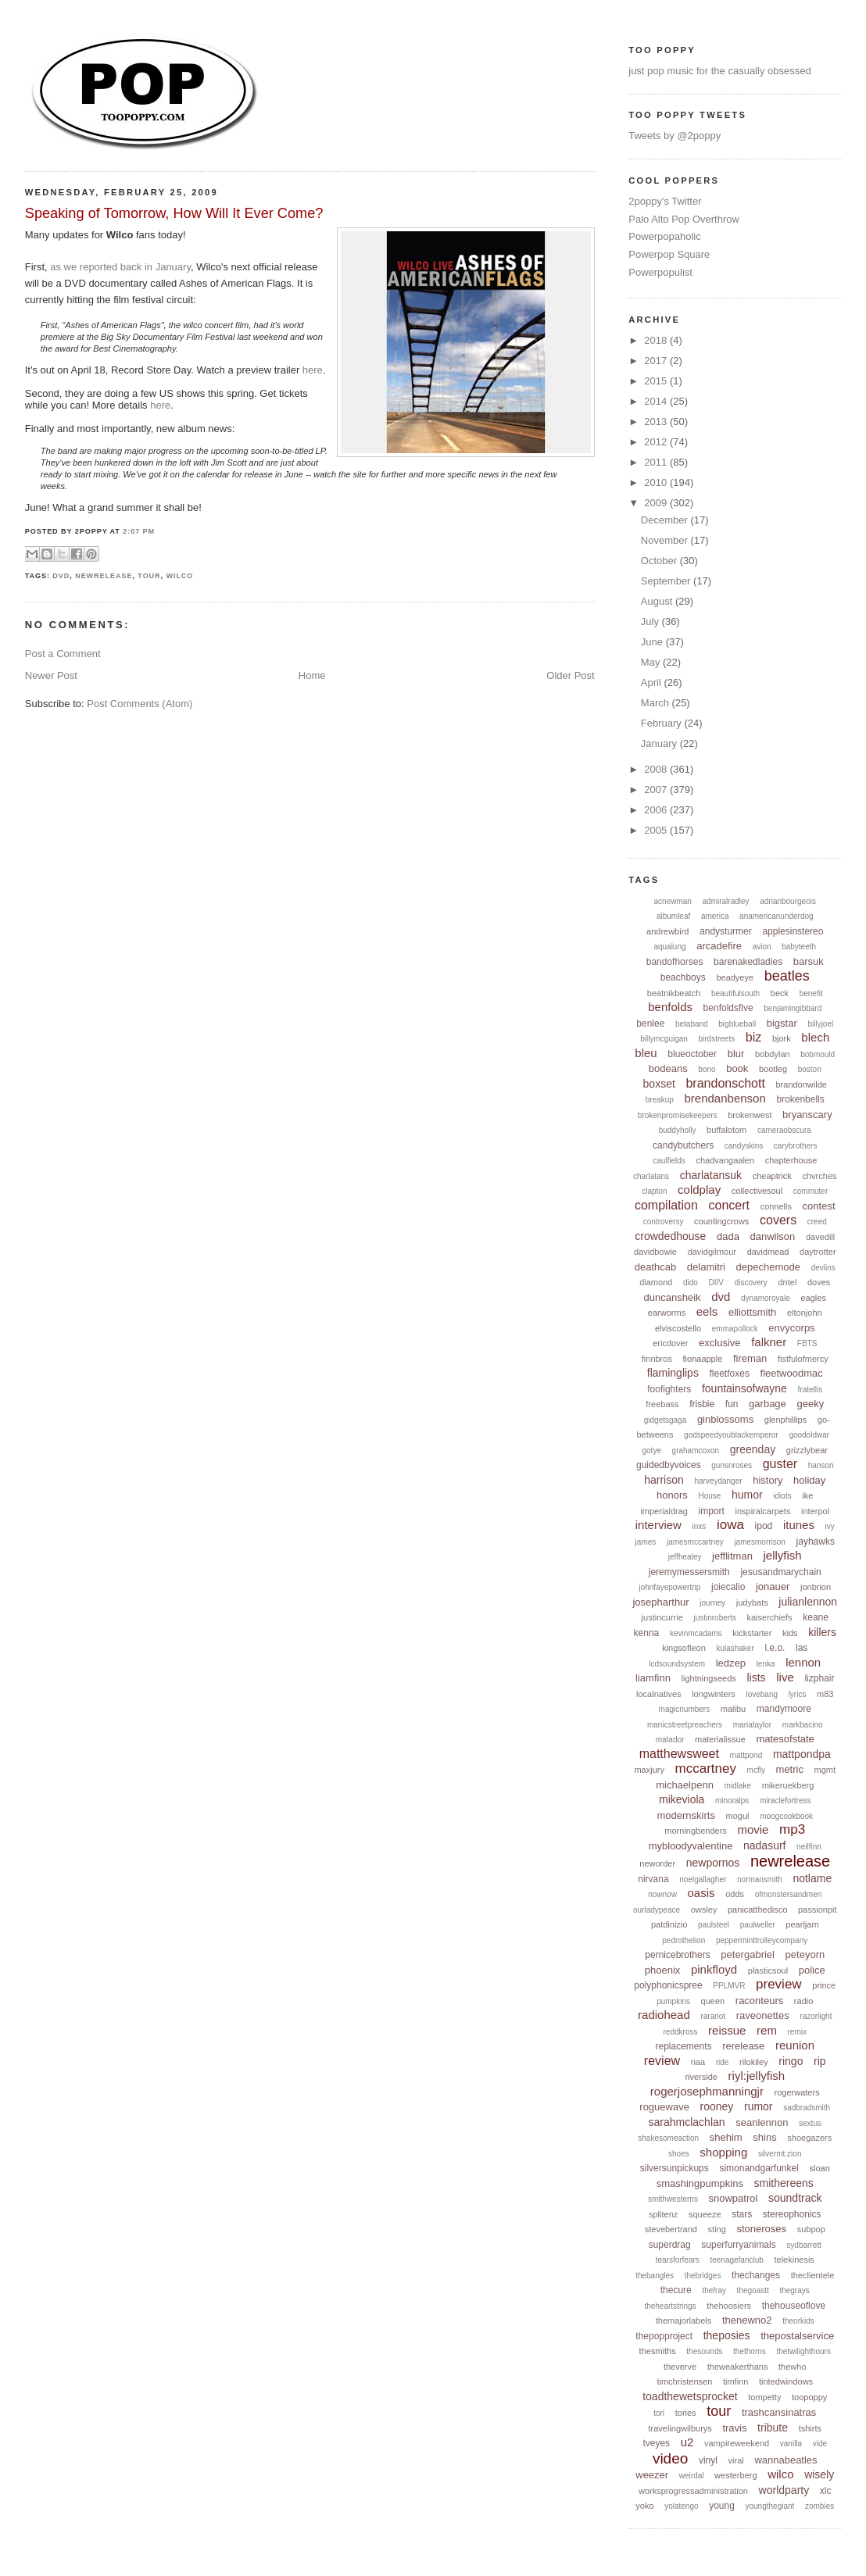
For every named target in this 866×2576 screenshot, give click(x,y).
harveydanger (718, 1481)
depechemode (768, 1267)
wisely (819, 2474)
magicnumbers (684, 1709)
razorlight (816, 2016)
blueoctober (692, 1054)
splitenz (663, 2214)
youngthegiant (769, 2506)
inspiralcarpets (763, 1511)
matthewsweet (679, 1753)
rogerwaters (797, 2092)
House (709, 1496)
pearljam (801, 1924)
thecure (676, 2290)
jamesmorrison (759, 1542)
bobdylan (772, 1054)
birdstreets (717, 1038)
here (312, 370)
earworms (666, 1312)
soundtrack (794, 2198)
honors (672, 1495)
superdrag (670, 2244)
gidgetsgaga (665, 1420)
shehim (726, 2137)
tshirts (810, 2428)
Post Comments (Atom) (139, 703)
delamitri (706, 1267)
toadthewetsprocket (689, 2396)
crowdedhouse (670, 1236)
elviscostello (678, 1328)
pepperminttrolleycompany (761, 1940)
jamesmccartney (695, 1542)
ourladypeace (656, 1910)
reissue (727, 2030)
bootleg (773, 1069)
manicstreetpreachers (684, 1724)
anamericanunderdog (776, 916)
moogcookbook (786, 1816)
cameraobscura (784, 1130)
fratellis (810, 1389)
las (801, 1647)
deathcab (656, 1267)
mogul (738, 1815)
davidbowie (655, 1251)
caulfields (669, 1160)
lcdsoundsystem (677, 1664)
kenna (647, 1632)
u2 (687, 2442)
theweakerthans (737, 2366)
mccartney (705, 1768)
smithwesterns (673, 2199)
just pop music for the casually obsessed (719, 71)
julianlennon (807, 1601)
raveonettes (762, 2015)
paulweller (757, 1924)
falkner (768, 1342)
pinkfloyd (714, 1969)
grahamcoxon (696, 1450)
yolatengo (681, 2506)
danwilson (772, 1236)
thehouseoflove (793, 2305)
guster (780, 1463)
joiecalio (728, 1586)
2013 (657, 421)
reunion (794, 2045)
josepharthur (660, 1602)
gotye (651, 1450)
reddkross (681, 2032)
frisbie (701, 1404)
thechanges (756, 2275)
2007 (657, 789)
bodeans (668, 1068)
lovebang (762, 1694)
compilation (666, 1205)
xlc (826, 2490)
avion (762, 946)
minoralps (732, 1800)
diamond (655, 1282)
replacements (683, 2046)
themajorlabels (684, 2320)
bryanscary (807, 1114)
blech (815, 1037)
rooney (717, 2106)
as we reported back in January (120, 267)
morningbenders (695, 1830)
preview (779, 1984)
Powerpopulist (660, 272)
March (656, 703)
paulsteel (713, 1924)
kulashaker (734, 1648)
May (652, 662)
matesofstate (785, 1739)
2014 (657, 401)
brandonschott (724, 1083)
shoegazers (809, 2137)
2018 (657, 340)
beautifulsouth (735, 993)
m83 (825, 1694)
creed (817, 1221)
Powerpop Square (669, 254)
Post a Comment (63, 653)
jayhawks (815, 1541)
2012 (657, 442)
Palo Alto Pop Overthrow (683, 219)
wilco (179, 576)
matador (670, 1739)
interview (658, 1524)
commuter (810, 1191)
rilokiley (753, 2062)
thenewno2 (747, 2320)
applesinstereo (792, 931)
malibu (733, 1708)
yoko (644, 2505)
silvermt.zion (780, 2153)
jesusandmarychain (780, 1572)
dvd (61, 576)
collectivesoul (757, 1190)
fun (732, 1404)
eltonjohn (804, 1312)
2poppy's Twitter (664, 201)
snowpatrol (733, 2198)
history (767, 1480)
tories (685, 2412)
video (670, 2458)
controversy (663, 1221)
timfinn (735, 2381)
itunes (798, 1524)
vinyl (708, 2460)
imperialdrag (664, 1511)
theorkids (798, 2321)
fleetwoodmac (791, 1373)
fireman (750, 1358)
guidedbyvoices (668, 1464)
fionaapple (703, 1358)
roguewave (664, 2107)
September (667, 581)
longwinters (713, 1694)
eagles (812, 1297)
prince (824, 1985)
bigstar (782, 1023)
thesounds (704, 2351)
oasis (701, 1892)
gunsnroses (731, 1465)
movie (752, 1829)
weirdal (691, 2475)
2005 (657, 830)
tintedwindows (786, 2381)
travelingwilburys (679, 2428)
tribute (772, 2427)
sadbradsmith (806, 2107)
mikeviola (681, 1799)
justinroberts (714, 1617)
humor (747, 1494)
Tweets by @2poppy (674, 135)
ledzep (731, 1663)
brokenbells (800, 1099)
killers (822, 1632)
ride (722, 2062)
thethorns (749, 2351)
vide (820, 2443)
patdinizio (669, 1924)
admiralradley (726, 901)
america (715, 916)
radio (803, 2001)
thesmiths (657, 2351)
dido (690, 1282)
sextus (810, 2123)
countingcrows (721, 1221)
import (712, 1511)
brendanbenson (725, 1098)
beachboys (683, 977)
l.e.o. (774, 1647)
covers (778, 1220)
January (660, 743)
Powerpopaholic (664, 236)
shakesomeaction (668, 2138)
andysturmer (726, 931)
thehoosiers (729, 2305)
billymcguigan (664, 1038)
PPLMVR (729, 1985)
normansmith (759, 1879)
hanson (821, 1465)
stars (742, 2214)
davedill (820, 1237)
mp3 (792, 1829)
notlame (812, 1878)
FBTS (807, 1343)
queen (713, 2001)
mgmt (825, 1769)
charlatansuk (711, 1175)
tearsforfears (678, 2260)
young (722, 2505)
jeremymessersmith (689, 1572)
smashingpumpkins (700, 2183)
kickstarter (751, 1633)
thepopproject (663, 2336)
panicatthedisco (757, 1909)
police (812, 1970)
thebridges (703, 2275)
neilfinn (808, 1846)
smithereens (784, 2183)
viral (736, 2460)
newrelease (103, 576)
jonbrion (815, 1587)
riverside (701, 2076)
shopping (723, 2152)
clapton (654, 1191)
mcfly (756, 1770)
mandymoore (784, 1708)
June (653, 642)
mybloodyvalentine (691, 1846)
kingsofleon (684, 1647)
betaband (691, 1024)
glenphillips (785, 1419)
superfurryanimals (738, 2244)
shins (764, 2137)
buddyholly (677, 1130)
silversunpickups (674, 2168)
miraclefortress (785, 1800)
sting (717, 2229)
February (663, 723)
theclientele (813, 2275)
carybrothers (796, 1146)
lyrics (798, 1694)
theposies (726, 2335)
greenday (752, 1449)
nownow (662, 1894)
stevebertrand (671, 2229)
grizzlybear (807, 1450)
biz (753, 1037)
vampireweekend (736, 2443)
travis (734, 2428)
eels (707, 1311)
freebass (662, 1404)
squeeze (705, 2214)
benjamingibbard (792, 1008)
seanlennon (761, 2122)
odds (734, 1894)
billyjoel (820, 1024)
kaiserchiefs (770, 1617)
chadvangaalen (725, 1160)
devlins (823, 1267)
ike (807, 1495)
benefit (811, 993)
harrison (664, 1480)
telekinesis (794, 2259)
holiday (809, 1480)
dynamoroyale (765, 1298)
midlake (738, 1785)
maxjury (649, 1769)
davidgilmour (712, 1251)
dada (728, 1236)
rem (767, 2030)
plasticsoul (768, 1970)
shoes (678, 2153)
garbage (767, 1403)
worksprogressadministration (693, 2491)
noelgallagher (702, 1879)
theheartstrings (670, 2306)
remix (797, 2032)
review (662, 2060)
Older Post (570, 675)
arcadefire (719, 946)
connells (776, 1206)
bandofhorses (674, 961)
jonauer (772, 1586)
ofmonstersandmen (788, 1894)
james (646, 1542)
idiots (782, 1496)
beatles (787, 976)
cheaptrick (772, 1176)
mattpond (746, 1755)
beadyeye (734, 977)
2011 (657, 462)
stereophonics (792, 2214)
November (666, 540)
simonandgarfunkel (758, 2168)
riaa (698, 2062)
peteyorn (805, 1954)
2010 (657, 482)
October (660, 560)
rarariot (712, 2016)
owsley (704, 1909)
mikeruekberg (788, 1785)
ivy (830, 1526)
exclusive (719, 1343)
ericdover (670, 1343)
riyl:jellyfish (756, 2075)
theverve (680, 2366)
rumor (758, 2106)
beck (780, 993)
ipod (764, 1525)
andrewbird (667, 931)
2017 (657, 360)
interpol (815, 1511)
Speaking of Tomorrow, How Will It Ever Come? (174, 213)
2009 (657, 503)
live (785, 1677)
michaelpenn (685, 1785)
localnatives (658, 1694)
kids (790, 1633)
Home (312, 675)
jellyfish (783, 1555)
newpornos (713, 1862)
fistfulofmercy (803, 1358)
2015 (657, 381)
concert (729, 1205)
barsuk (808, 961)
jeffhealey (685, 1556)
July (651, 621)
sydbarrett (803, 2245)
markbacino (802, 1724)
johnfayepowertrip (669, 1587)
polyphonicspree (668, 1985)
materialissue (720, 1739)
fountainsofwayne (744, 1388)
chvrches (820, 1176)
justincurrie (662, 1617)
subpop (811, 2229)
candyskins (744, 1146)
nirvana (653, 1879)
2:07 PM (139, 531)
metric (789, 1769)
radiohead (664, 2014)
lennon (803, 1662)
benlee (650, 1023)
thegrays (794, 2290)
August (658, 601)
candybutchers (683, 1145)
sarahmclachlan (687, 2122)
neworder (657, 1863)
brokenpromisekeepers (677, 1115)
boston (809, 1069)
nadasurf (764, 1845)
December (666, 520)
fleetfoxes (730, 1373)
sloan (819, 2168)
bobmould (817, 1054)
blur (736, 1053)
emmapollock (735, 1328)
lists (755, 1677)
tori (658, 2413)
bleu (646, 1052)
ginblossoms (725, 1419)
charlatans (651, 1176)
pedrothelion (683, 1940)
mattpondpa (802, 1754)
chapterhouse (791, 1160)
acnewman (673, 901)
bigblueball (737, 1024)
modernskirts (686, 1815)
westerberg (735, 2475)
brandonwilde (800, 1084)
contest (819, 1206)
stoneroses (761, 2229)
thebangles (654, 2275)
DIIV (716, 1282)
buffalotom (726, 1129)
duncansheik (672, 1297)
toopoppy (809, 2397)
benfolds (670, 1006)
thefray (714, 2290)
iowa (730, 1524)
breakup (660, 1099)
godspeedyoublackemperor (731, 1435)
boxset (659, 1083)
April (652, 682)
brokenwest (749, 1115)
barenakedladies (748, 961)
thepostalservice (797, 2336)
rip (820, 2061)
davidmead (768, 1251)
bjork (781, 1038)
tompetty (764, 2397)
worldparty (784, 2490)
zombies (819, 2506)
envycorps (791, 1328)
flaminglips (673, 1373)
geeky (810, 1403)
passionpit (817, 1909)
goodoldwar (809, 1435)
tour (149, 576)
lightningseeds (709, 1678)
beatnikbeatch (674, 993)
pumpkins (673, 2001)
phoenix (663, 1970)
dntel (787, 1282)
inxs (699, 1526)
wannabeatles (785, 2460)
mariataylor (752, 1724)
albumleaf (673, 916)
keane (815, 1617)
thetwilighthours (803, 2351)
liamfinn (653, 1678)
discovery (751, 1282)
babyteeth (799, 946)
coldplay (699, 1189)
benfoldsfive (728, 1007)
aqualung (669, 946)
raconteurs (759, 2000)
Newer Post (51, 675)
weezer (651, 2475)
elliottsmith (752, 1312)
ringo (790, 2061)
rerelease (743, 2046)
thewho (792, 2366)
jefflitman (732, 1556)
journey (712, 1603)
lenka (766, 1664)
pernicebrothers (677, 1954)
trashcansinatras (779, 2412)
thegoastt (753, 2290)
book (737, 1068)
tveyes (656, 2443)
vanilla (791, 2443)
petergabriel (748, 1954)
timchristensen (684, 2381)
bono (706, 1069)
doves (818, 1282)
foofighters (669, 1389)
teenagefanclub (736, 2260)
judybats (752, 1602)
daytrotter (818, 1251)
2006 (657, 810)
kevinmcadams (696, 1633)
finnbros (657, 1358)
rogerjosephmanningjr (707, 2091)
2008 (657, 769)
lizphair (819, 1678)
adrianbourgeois (788, 901)
